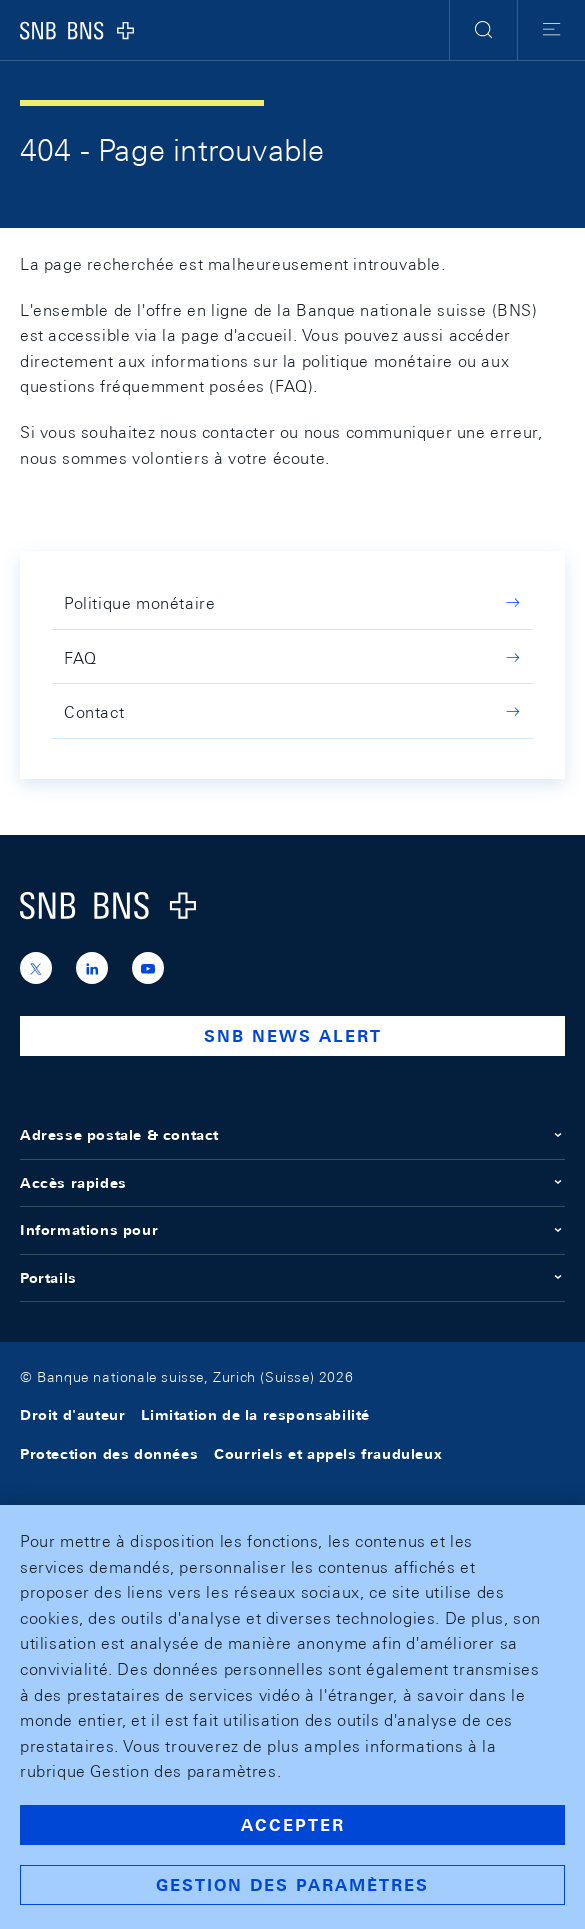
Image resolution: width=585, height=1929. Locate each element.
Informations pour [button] (292, 1230)
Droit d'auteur (72, 1415)
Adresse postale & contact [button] (292, 1135)
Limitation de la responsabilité (255, 1415)
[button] (483, 30)
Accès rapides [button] (292, 1183)
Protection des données (109, 1454)
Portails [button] (292, 1278)
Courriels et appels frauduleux (328, 1454)
